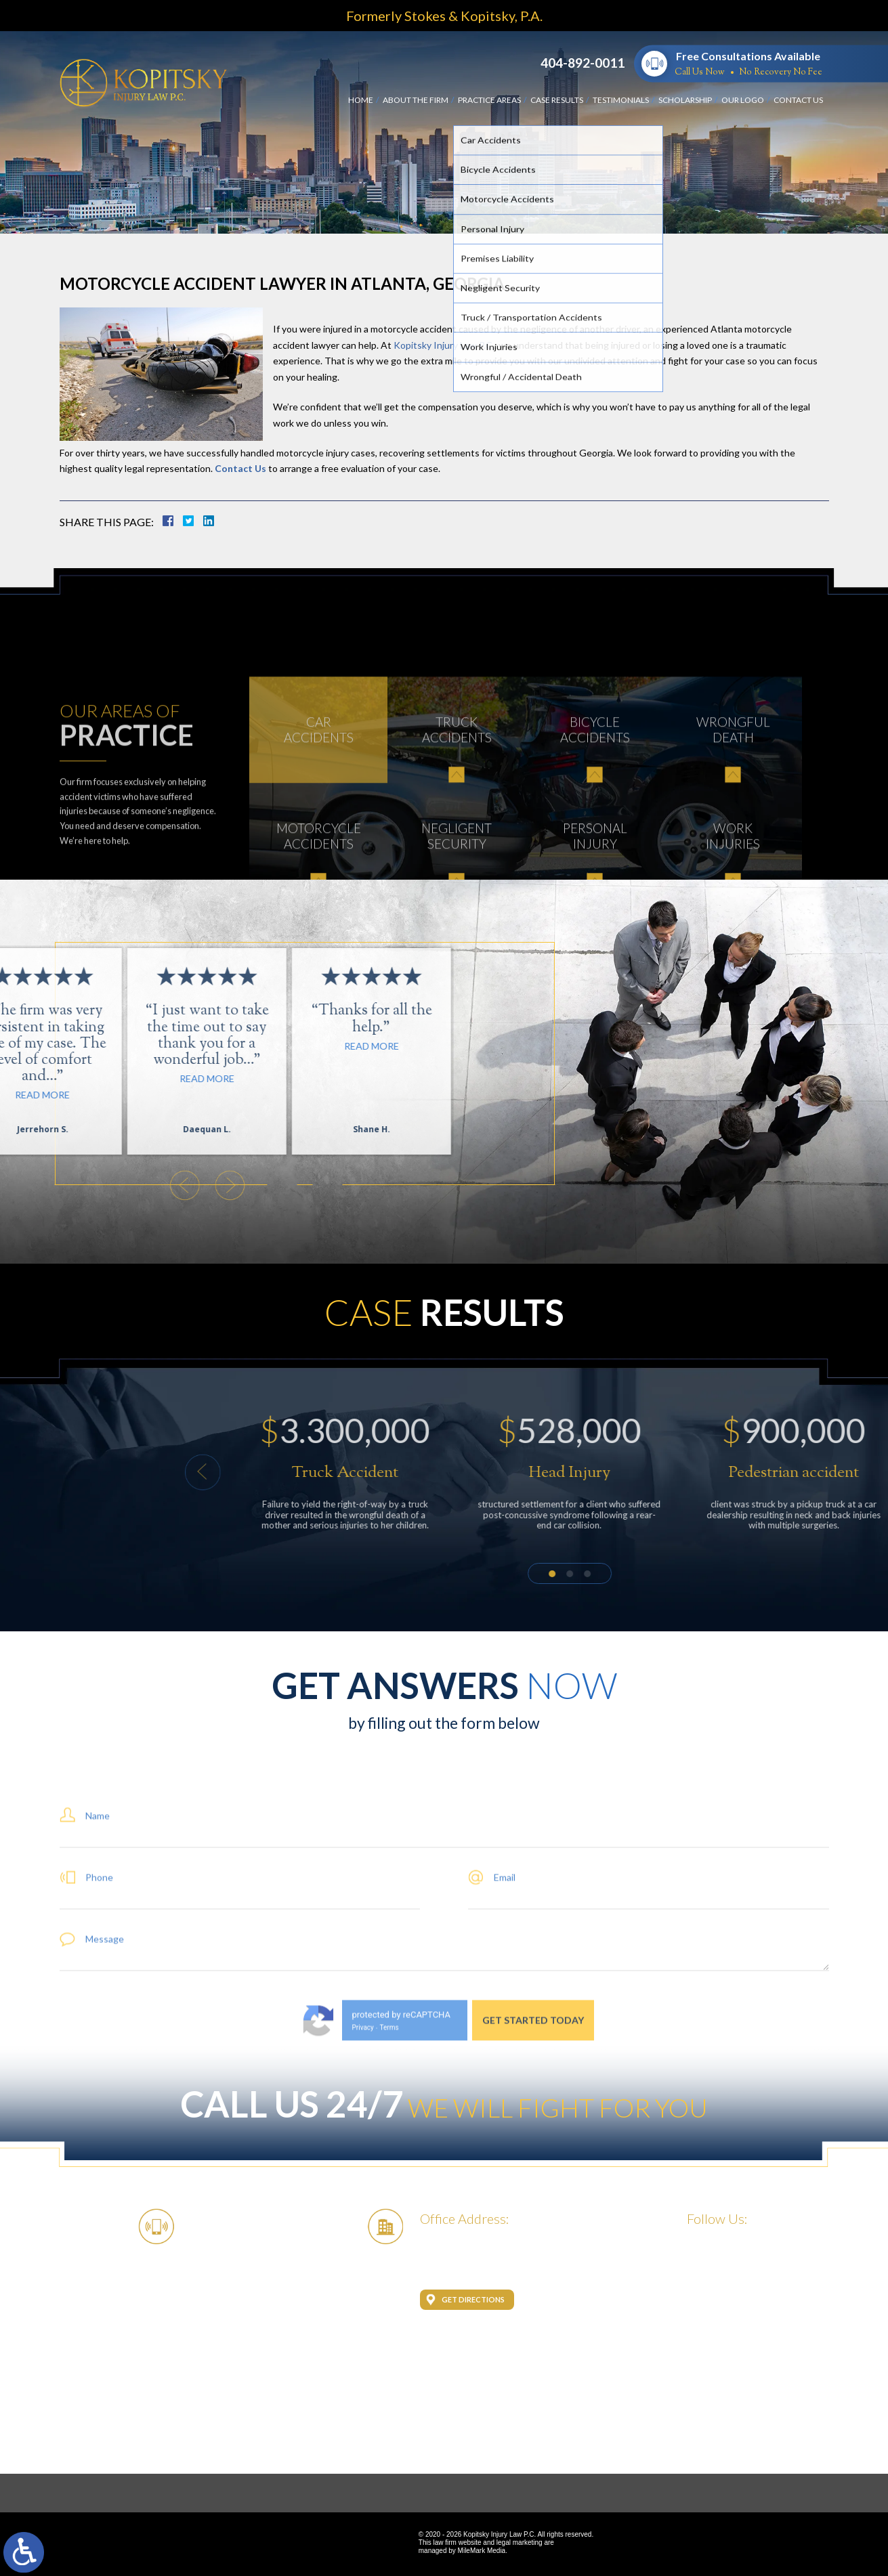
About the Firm (415, 100)
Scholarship (685, 100)
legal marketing (519, 2542)
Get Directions (473, 2299)
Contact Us (798, 100)
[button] (700, 1472)
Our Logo (742, 100)
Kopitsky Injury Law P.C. (444, 345)
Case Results (556, 100)
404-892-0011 (583, 62)
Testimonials (621, 100)
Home (360, 100)
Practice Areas (489, 100)
